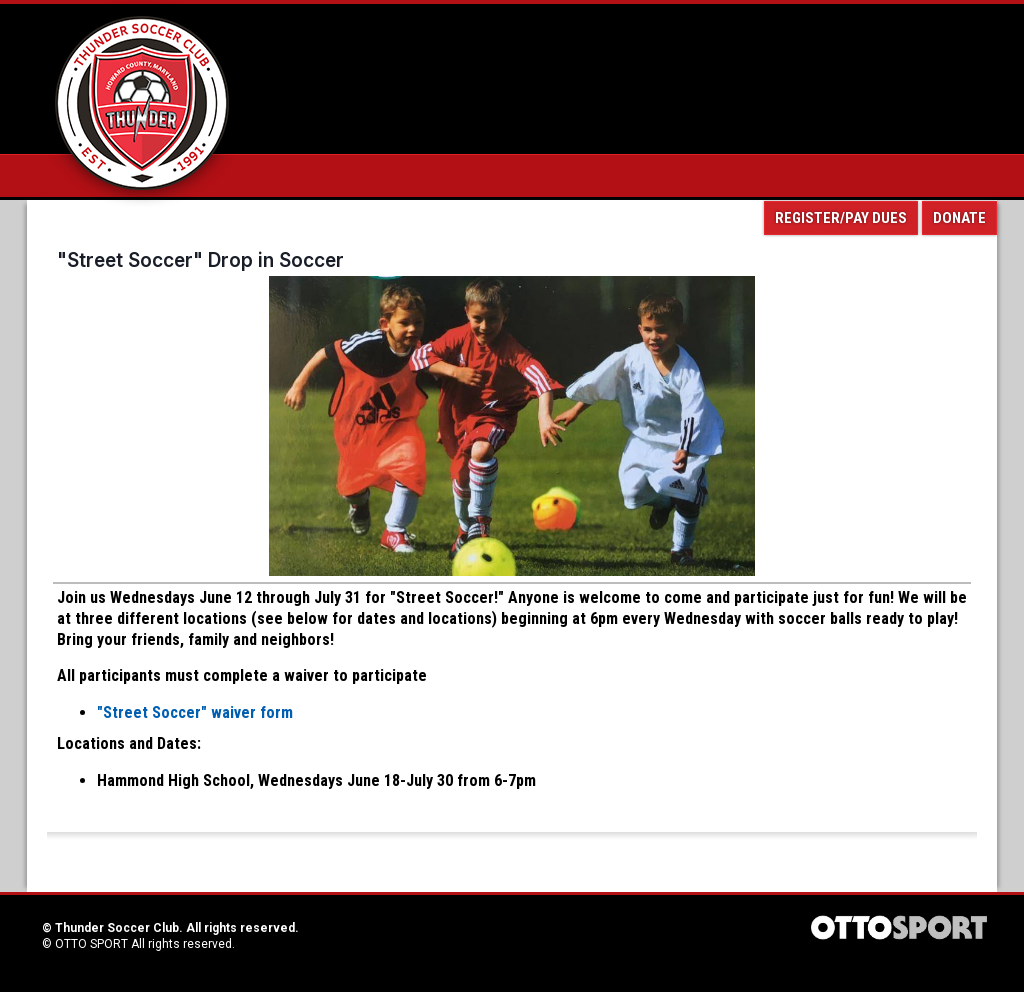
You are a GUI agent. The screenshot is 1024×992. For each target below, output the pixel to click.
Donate (959, 218)
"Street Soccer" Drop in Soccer (200, 260)
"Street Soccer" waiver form (195, 712)
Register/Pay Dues (841, 218)
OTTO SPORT (91, 944)
